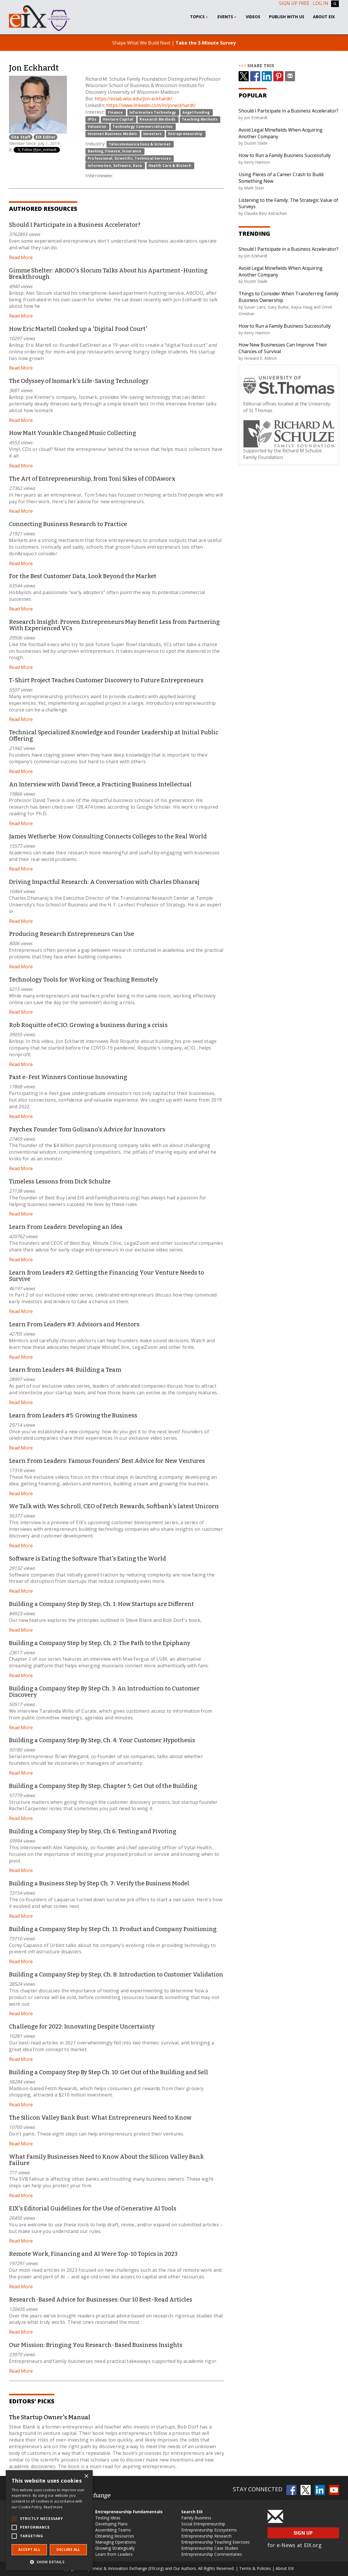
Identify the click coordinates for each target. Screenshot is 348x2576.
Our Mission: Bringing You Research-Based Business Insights (95, 2344)
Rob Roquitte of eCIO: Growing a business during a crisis (88, 1024)
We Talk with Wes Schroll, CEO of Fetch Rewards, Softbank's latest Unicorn (114, 1506)
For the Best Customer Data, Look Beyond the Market (82, 576)
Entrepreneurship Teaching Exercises (215, 2542)
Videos (253, 16)
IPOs (92, 119)
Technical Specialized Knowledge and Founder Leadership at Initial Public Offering (113, 735)
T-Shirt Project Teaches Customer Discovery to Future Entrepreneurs (106, 680)
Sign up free (294, 3)
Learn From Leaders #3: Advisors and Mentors (74, 1324)
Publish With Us (286, 16)
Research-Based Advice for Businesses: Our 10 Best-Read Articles (100, 2299)
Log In (320, 3)
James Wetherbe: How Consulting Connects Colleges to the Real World (108, 836)
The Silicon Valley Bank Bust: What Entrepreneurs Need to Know (100, 2117)
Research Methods (157, 119)
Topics (199, 16)
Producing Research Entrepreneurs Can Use (71, 933)
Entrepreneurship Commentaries (211, 2554)
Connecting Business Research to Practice (68, 524)
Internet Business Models (112, 133)
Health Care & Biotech (170, 165)
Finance (115, 112)
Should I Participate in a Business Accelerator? (74, 224)
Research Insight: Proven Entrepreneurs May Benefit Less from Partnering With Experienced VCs (114, 625)
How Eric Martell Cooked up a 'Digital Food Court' (78, 328)
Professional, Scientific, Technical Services (129, 158)
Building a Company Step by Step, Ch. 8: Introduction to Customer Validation (116, 1974)
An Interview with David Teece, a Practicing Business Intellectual (100, 784)
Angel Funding (196, 112)
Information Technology (152, 112)
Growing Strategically (115, 2548)
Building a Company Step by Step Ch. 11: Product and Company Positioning (113, 1929)
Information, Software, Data (115, 165)
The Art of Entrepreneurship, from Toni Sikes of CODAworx (92, 478)
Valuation (97, 126)
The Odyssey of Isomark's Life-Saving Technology (79, 380)
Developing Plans (111, 2524)
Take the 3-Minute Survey (205, 43)
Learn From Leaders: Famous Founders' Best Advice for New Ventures (107, 1460)
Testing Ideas (107, 2517)
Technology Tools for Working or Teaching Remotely (83, 979)
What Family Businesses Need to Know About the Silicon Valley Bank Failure (106, 2159)
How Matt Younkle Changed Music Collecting (72, 432)
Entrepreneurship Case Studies (209, 2548)
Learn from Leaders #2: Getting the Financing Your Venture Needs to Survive (106, 1275)
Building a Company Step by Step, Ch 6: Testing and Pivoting (92, 1831)
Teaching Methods (199, 119)
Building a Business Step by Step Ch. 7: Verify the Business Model (99, 1883)
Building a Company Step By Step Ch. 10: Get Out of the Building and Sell (108, 2072)
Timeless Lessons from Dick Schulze (60, 1181)
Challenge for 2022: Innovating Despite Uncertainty (82, 2026)
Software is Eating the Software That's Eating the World (87, 1558)
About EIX (324, 16)
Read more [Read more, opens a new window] (53, 2507)
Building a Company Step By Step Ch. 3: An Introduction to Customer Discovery (104, 1691)
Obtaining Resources (114, 2536)
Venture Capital (118, 119)
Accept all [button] (29, 2549)
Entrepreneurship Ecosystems (209, 2530)
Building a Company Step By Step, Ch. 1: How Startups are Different (101, 1603)
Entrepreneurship (185, 133)
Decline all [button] (68, 2549)
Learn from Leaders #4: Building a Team (65, 1369)
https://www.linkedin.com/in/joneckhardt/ (151, 105)
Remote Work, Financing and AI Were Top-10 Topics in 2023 (93, 2253)
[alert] (49, 2520)
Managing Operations (115, 2542)
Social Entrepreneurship (203, 2524)
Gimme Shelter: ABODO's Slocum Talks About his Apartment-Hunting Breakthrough (108, 273)
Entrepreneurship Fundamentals (129, 2511)
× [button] (86, 2476)
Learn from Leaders (114, 2554)
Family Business (196, 2517)
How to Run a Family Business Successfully (285, 155)
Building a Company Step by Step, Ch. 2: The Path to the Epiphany (99, 1643)
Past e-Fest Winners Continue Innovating (68, 1077)
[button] (49, 2561)
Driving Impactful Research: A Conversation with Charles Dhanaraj (104, 881)
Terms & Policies (255, 2568)
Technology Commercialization (143, 126)
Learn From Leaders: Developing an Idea (66, 1226)
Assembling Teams (113, 2530)
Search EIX (192, 2511)
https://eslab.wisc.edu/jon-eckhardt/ (133, 98)
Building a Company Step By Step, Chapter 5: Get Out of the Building (103, 1785)
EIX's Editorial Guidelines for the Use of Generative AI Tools (92, 2208)
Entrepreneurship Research (206, 2536)
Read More (21, 257)
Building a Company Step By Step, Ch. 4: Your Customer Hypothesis (102, 1740)
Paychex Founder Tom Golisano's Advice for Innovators (87, 1129)
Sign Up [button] (303, 2533)
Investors (152, 133)
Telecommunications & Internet (140, 144)
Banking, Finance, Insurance (115, 151)
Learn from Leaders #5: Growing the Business (73, 1415)
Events (227, 16)
